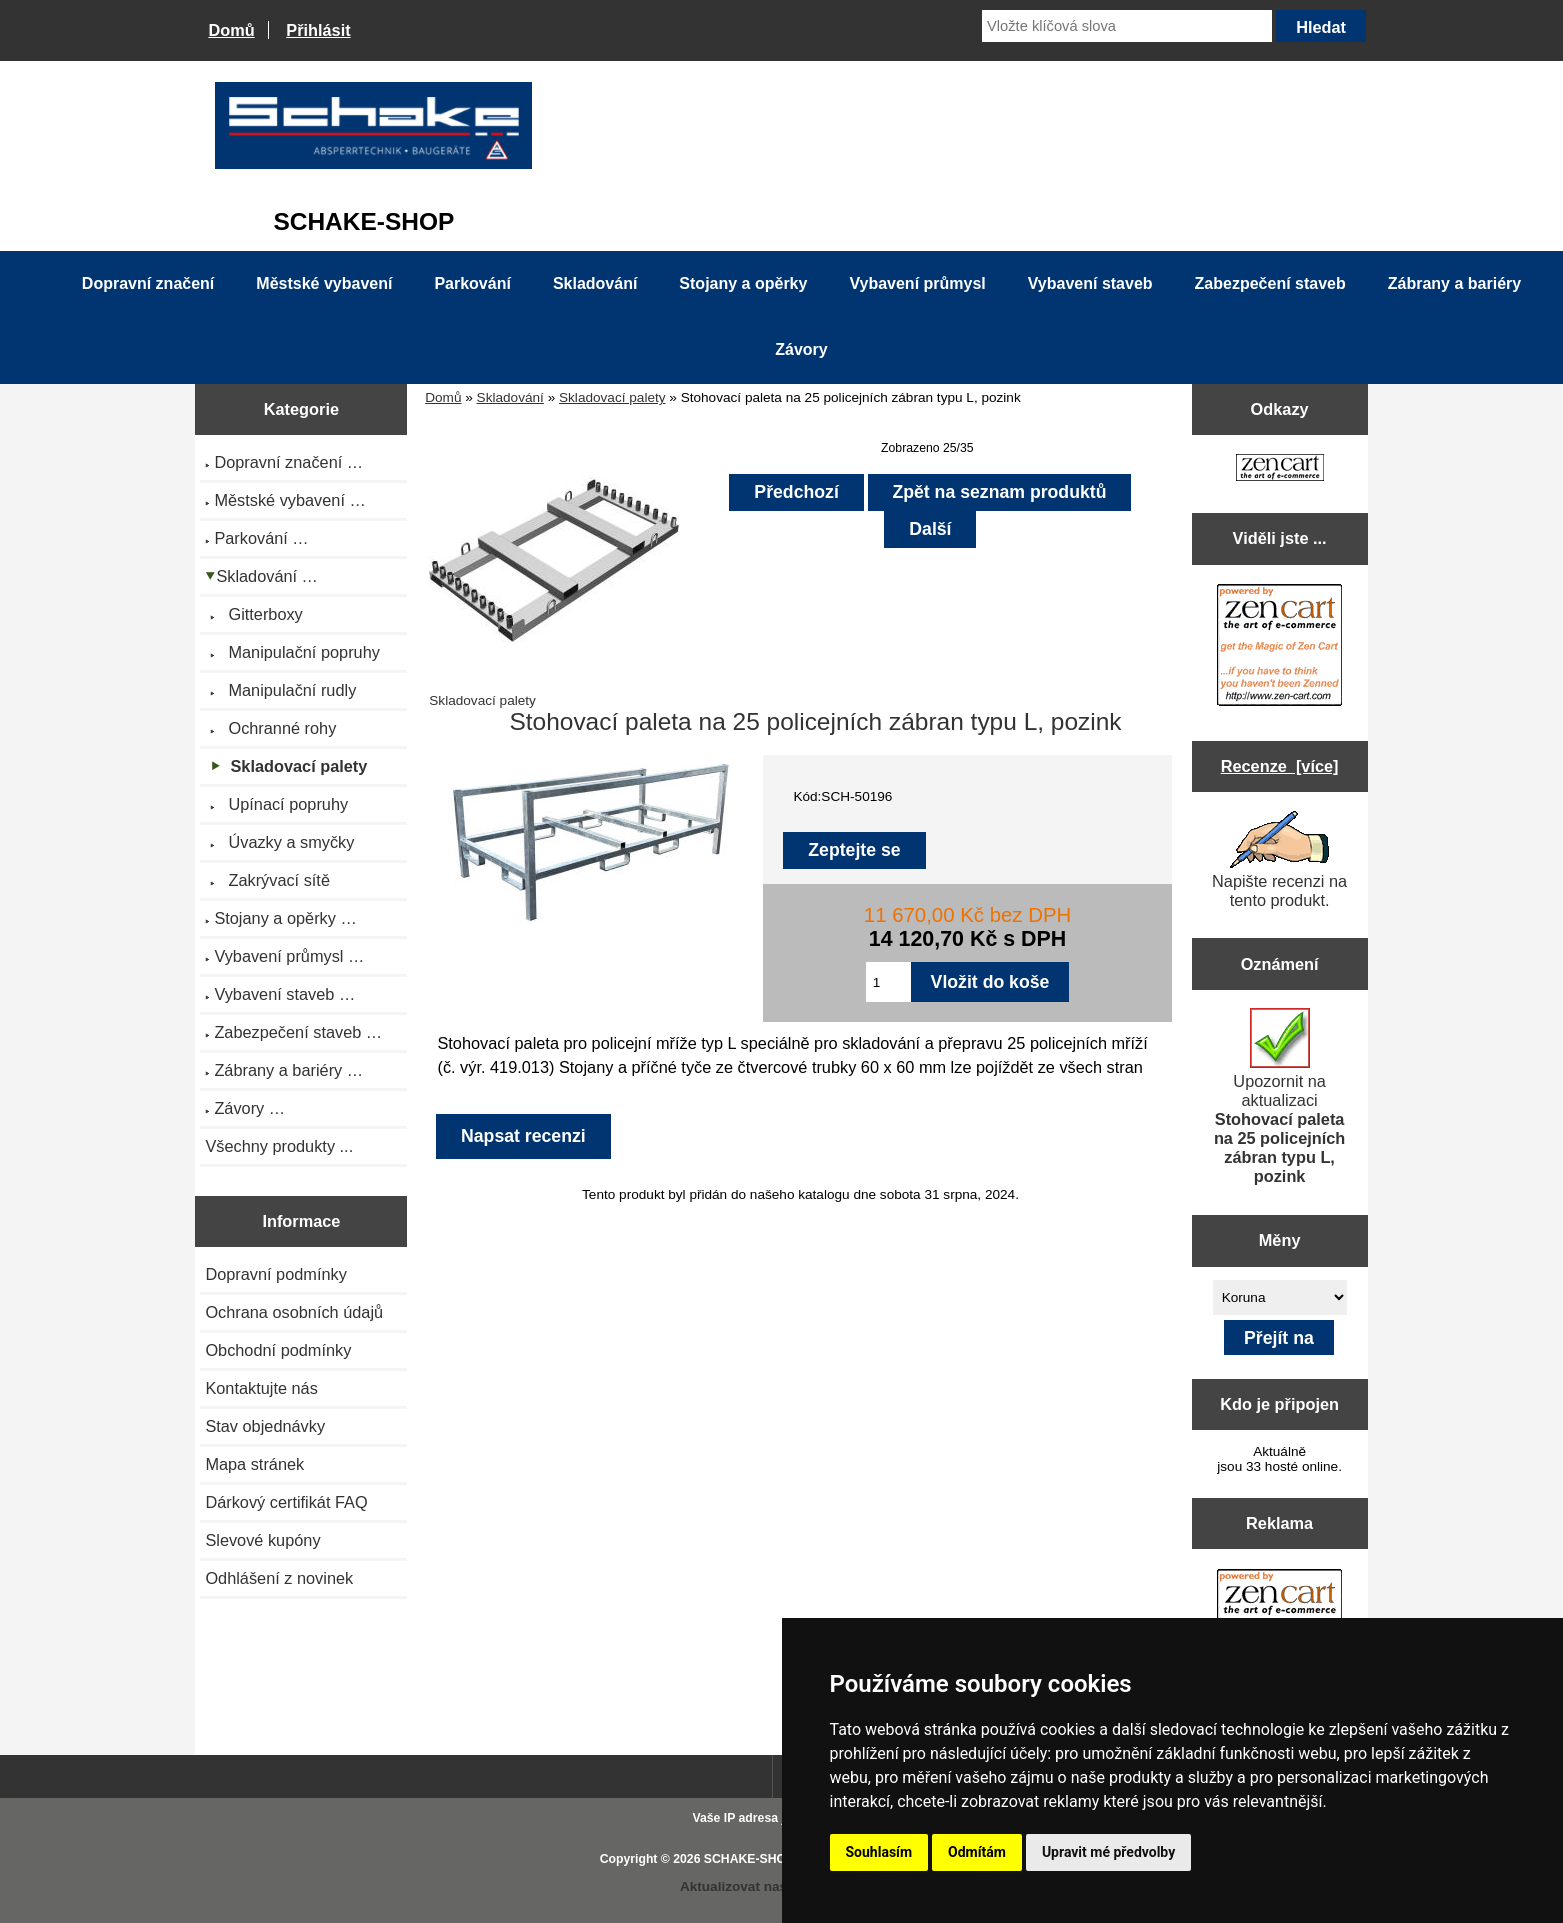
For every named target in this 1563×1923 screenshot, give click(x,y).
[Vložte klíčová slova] (1127, 26)
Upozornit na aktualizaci (1279, 1096)
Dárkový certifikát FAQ (286, 1502)
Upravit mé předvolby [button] (1108, 1852)
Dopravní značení (148, 283)
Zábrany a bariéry (1454, 283)
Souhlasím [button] (879, 1852)
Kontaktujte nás (261, 1388)
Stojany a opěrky (743, 283)
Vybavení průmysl (917, 283)
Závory (801, 349)
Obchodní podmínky (278, 1350)
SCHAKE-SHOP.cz (756, 1859)
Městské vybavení (324, 283)
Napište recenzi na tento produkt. (1279, 860)
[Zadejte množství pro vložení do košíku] (888, 982)
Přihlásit (318, 30)
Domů (231, 30)
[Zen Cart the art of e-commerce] (1280, 469)
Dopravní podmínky (275, 1274)
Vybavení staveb (1090, 283)
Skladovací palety (612, 397)
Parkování (472, 283)
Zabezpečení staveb (1270, 283)
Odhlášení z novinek (279, 1578)
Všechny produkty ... (279, 1146)
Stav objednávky (265, 1426)
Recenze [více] (1280, 766)
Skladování (510, 397)
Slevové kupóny (262, 1540)
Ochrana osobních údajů (294, 1312)
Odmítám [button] (977, 1852)
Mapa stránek (254, 1464)
